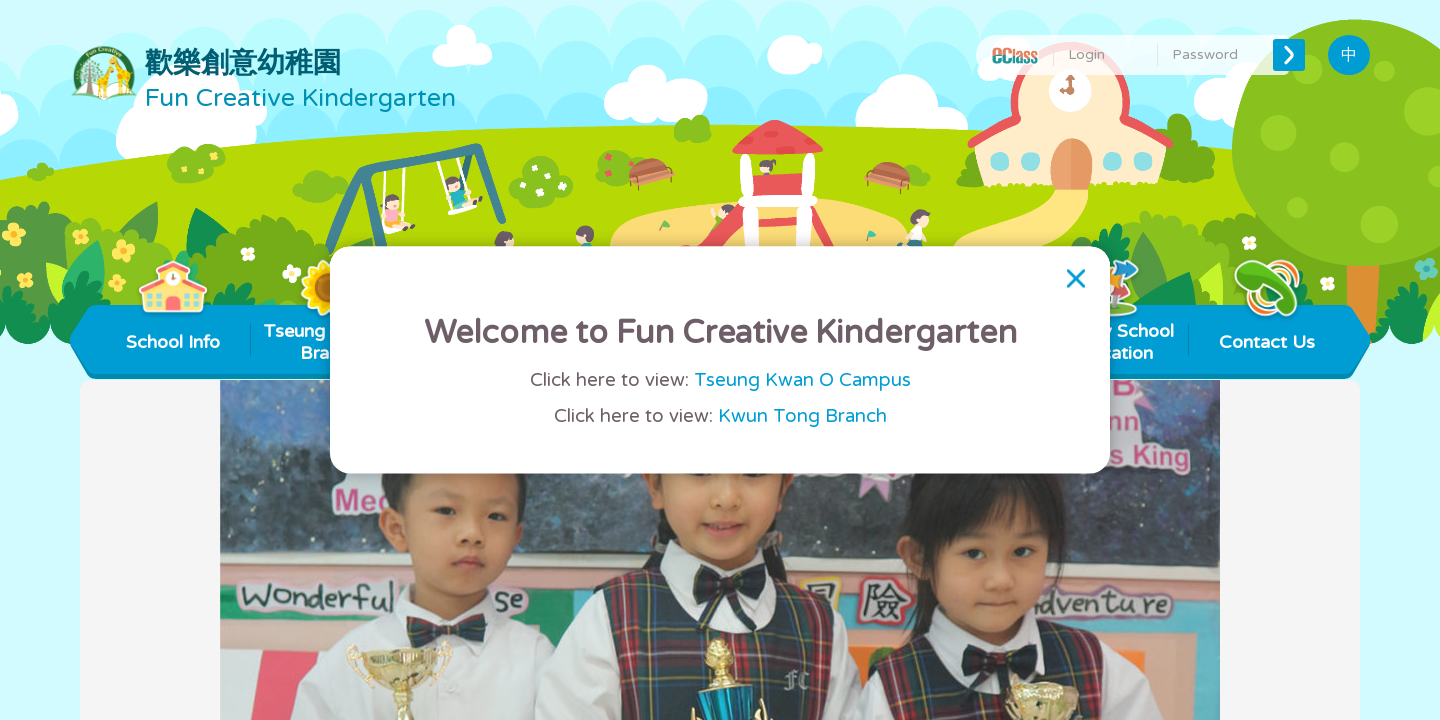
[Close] (1076, 278)
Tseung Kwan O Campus (802, 380)
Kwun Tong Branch (802, 417)
